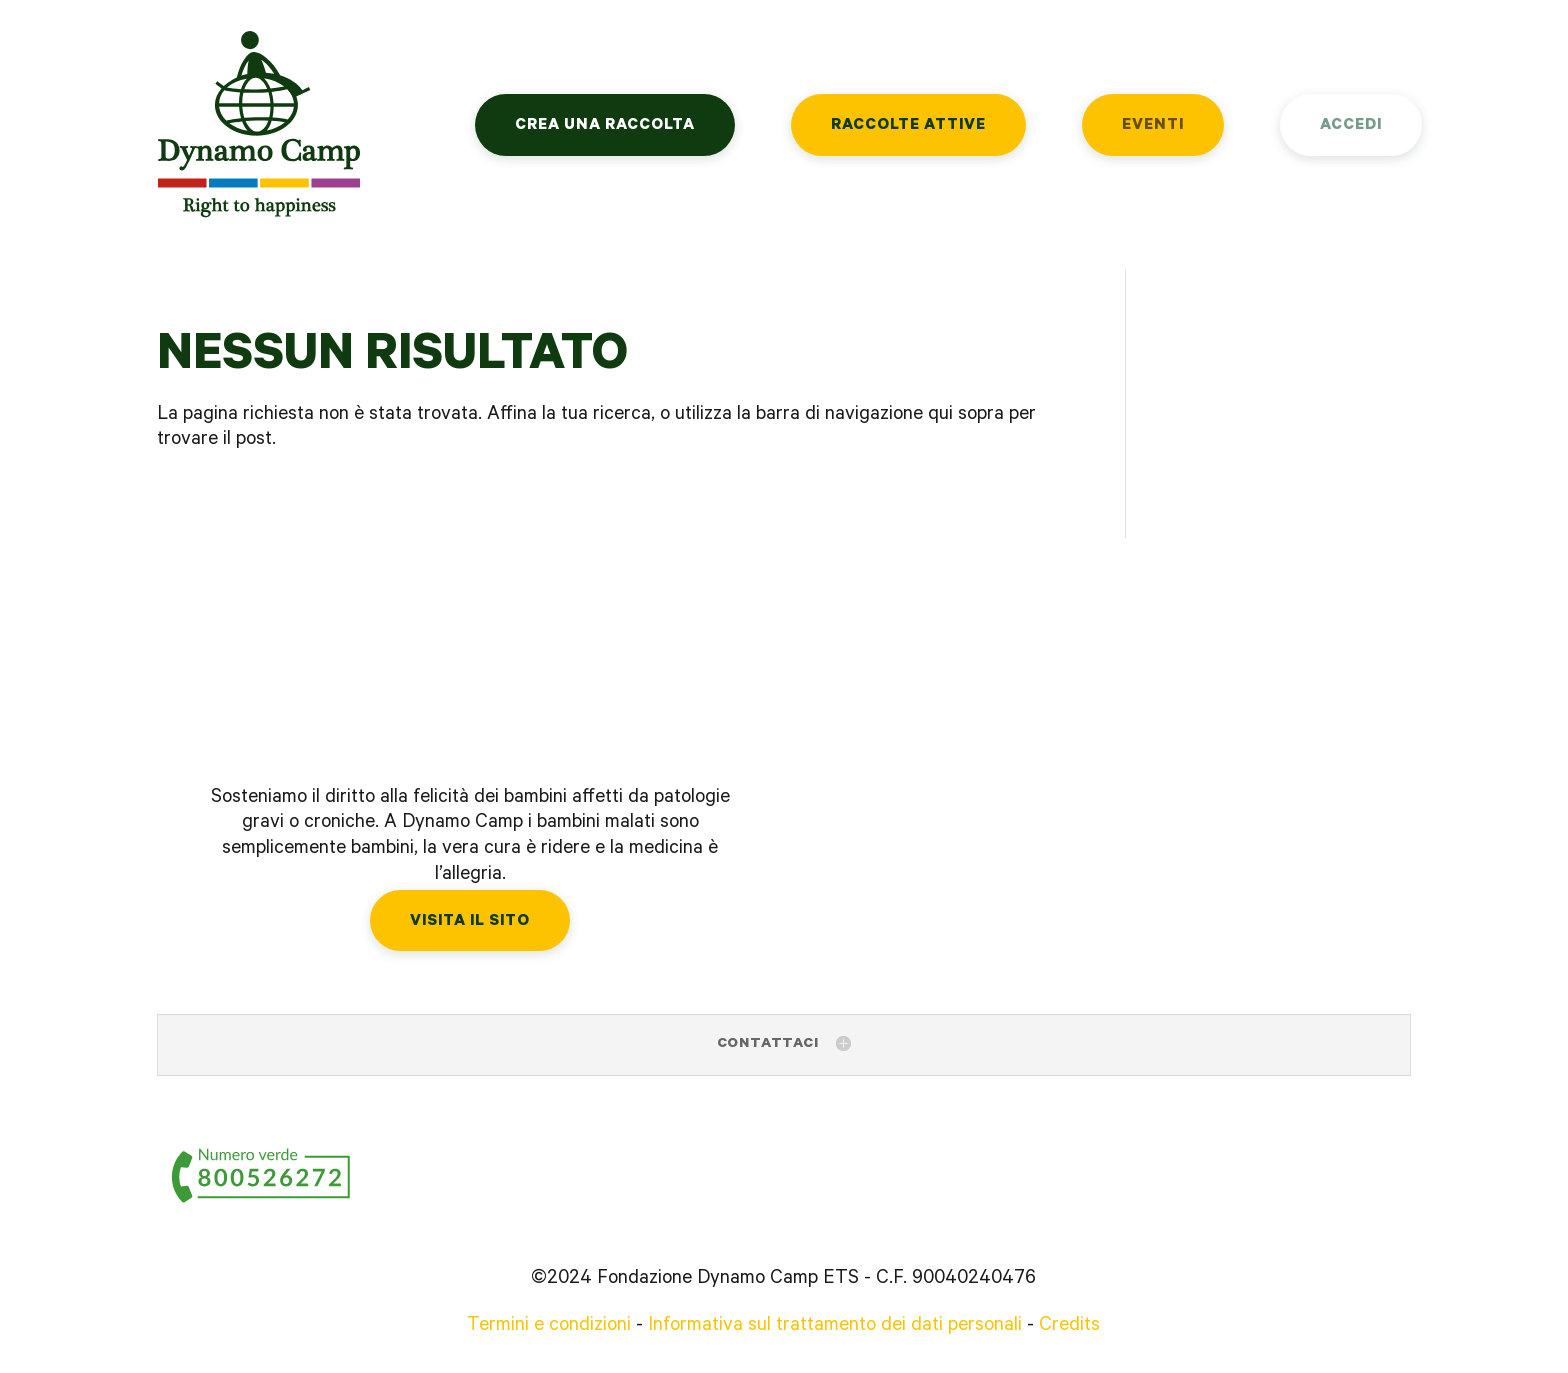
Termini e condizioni (549, 1327)
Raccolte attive (908, 126)
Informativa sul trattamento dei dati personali (835, 1327)
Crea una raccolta (605, 126)
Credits (1069, 1327)
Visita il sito (470, 922)
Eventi (1153, 126)
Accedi (1351, 126)
